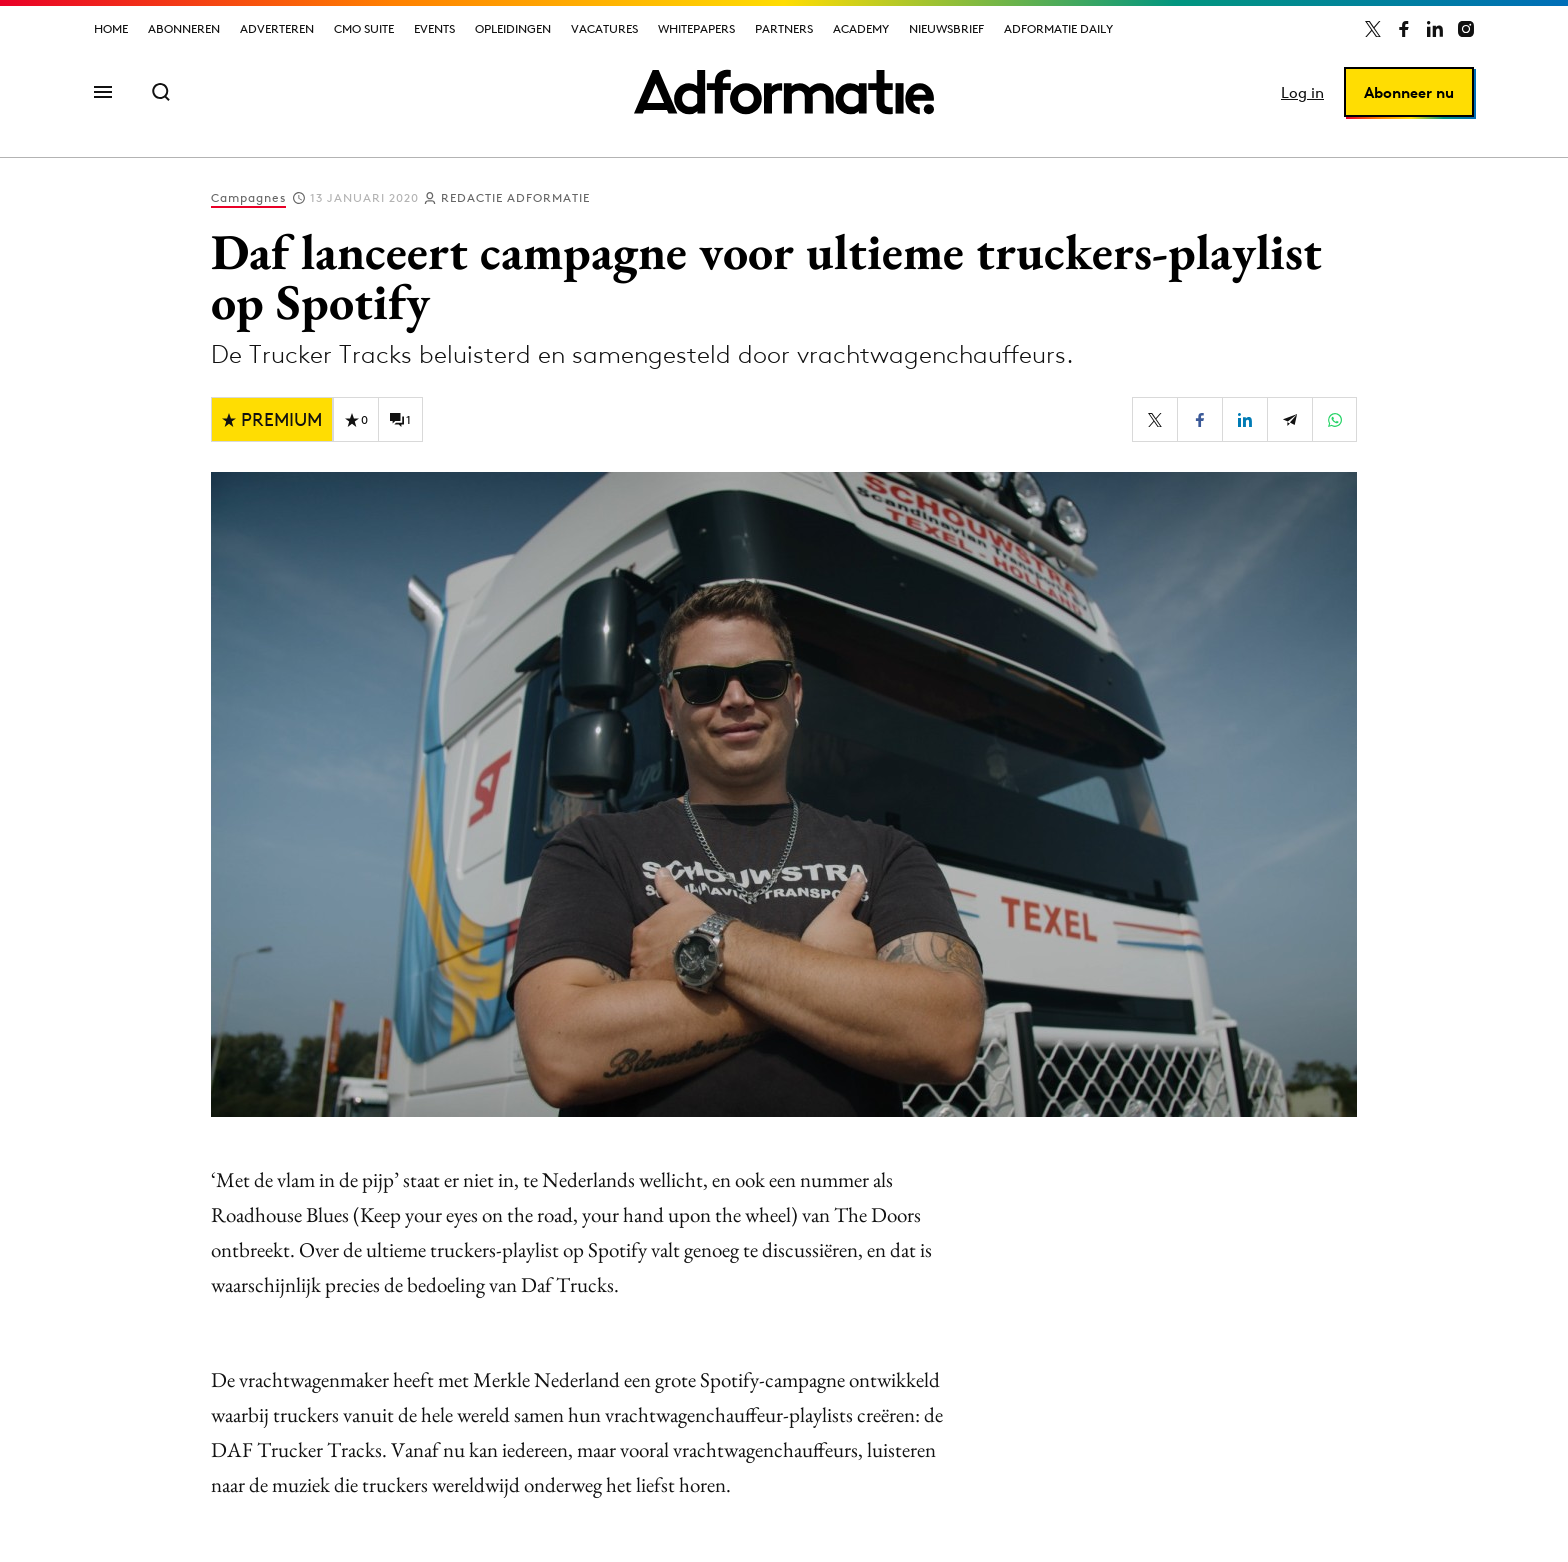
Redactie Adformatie (515, 197)
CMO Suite (364, 28)
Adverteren (277, 28)
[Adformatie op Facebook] (1404, 29)
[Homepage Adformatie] (784, 92)
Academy (861, 28)
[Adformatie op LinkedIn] (1435, 29)
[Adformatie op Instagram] (1466, 29)
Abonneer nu (1409, 92)
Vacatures (604, 28)
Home (111, 28)
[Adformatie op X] (1373, 29)
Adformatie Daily (1058, 28)
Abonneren (184, 28)
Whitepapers (696, 28)
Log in (1302, 92)
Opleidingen (513, 28)
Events (434, 28)
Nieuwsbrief (946, 28)
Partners (784, 28)
